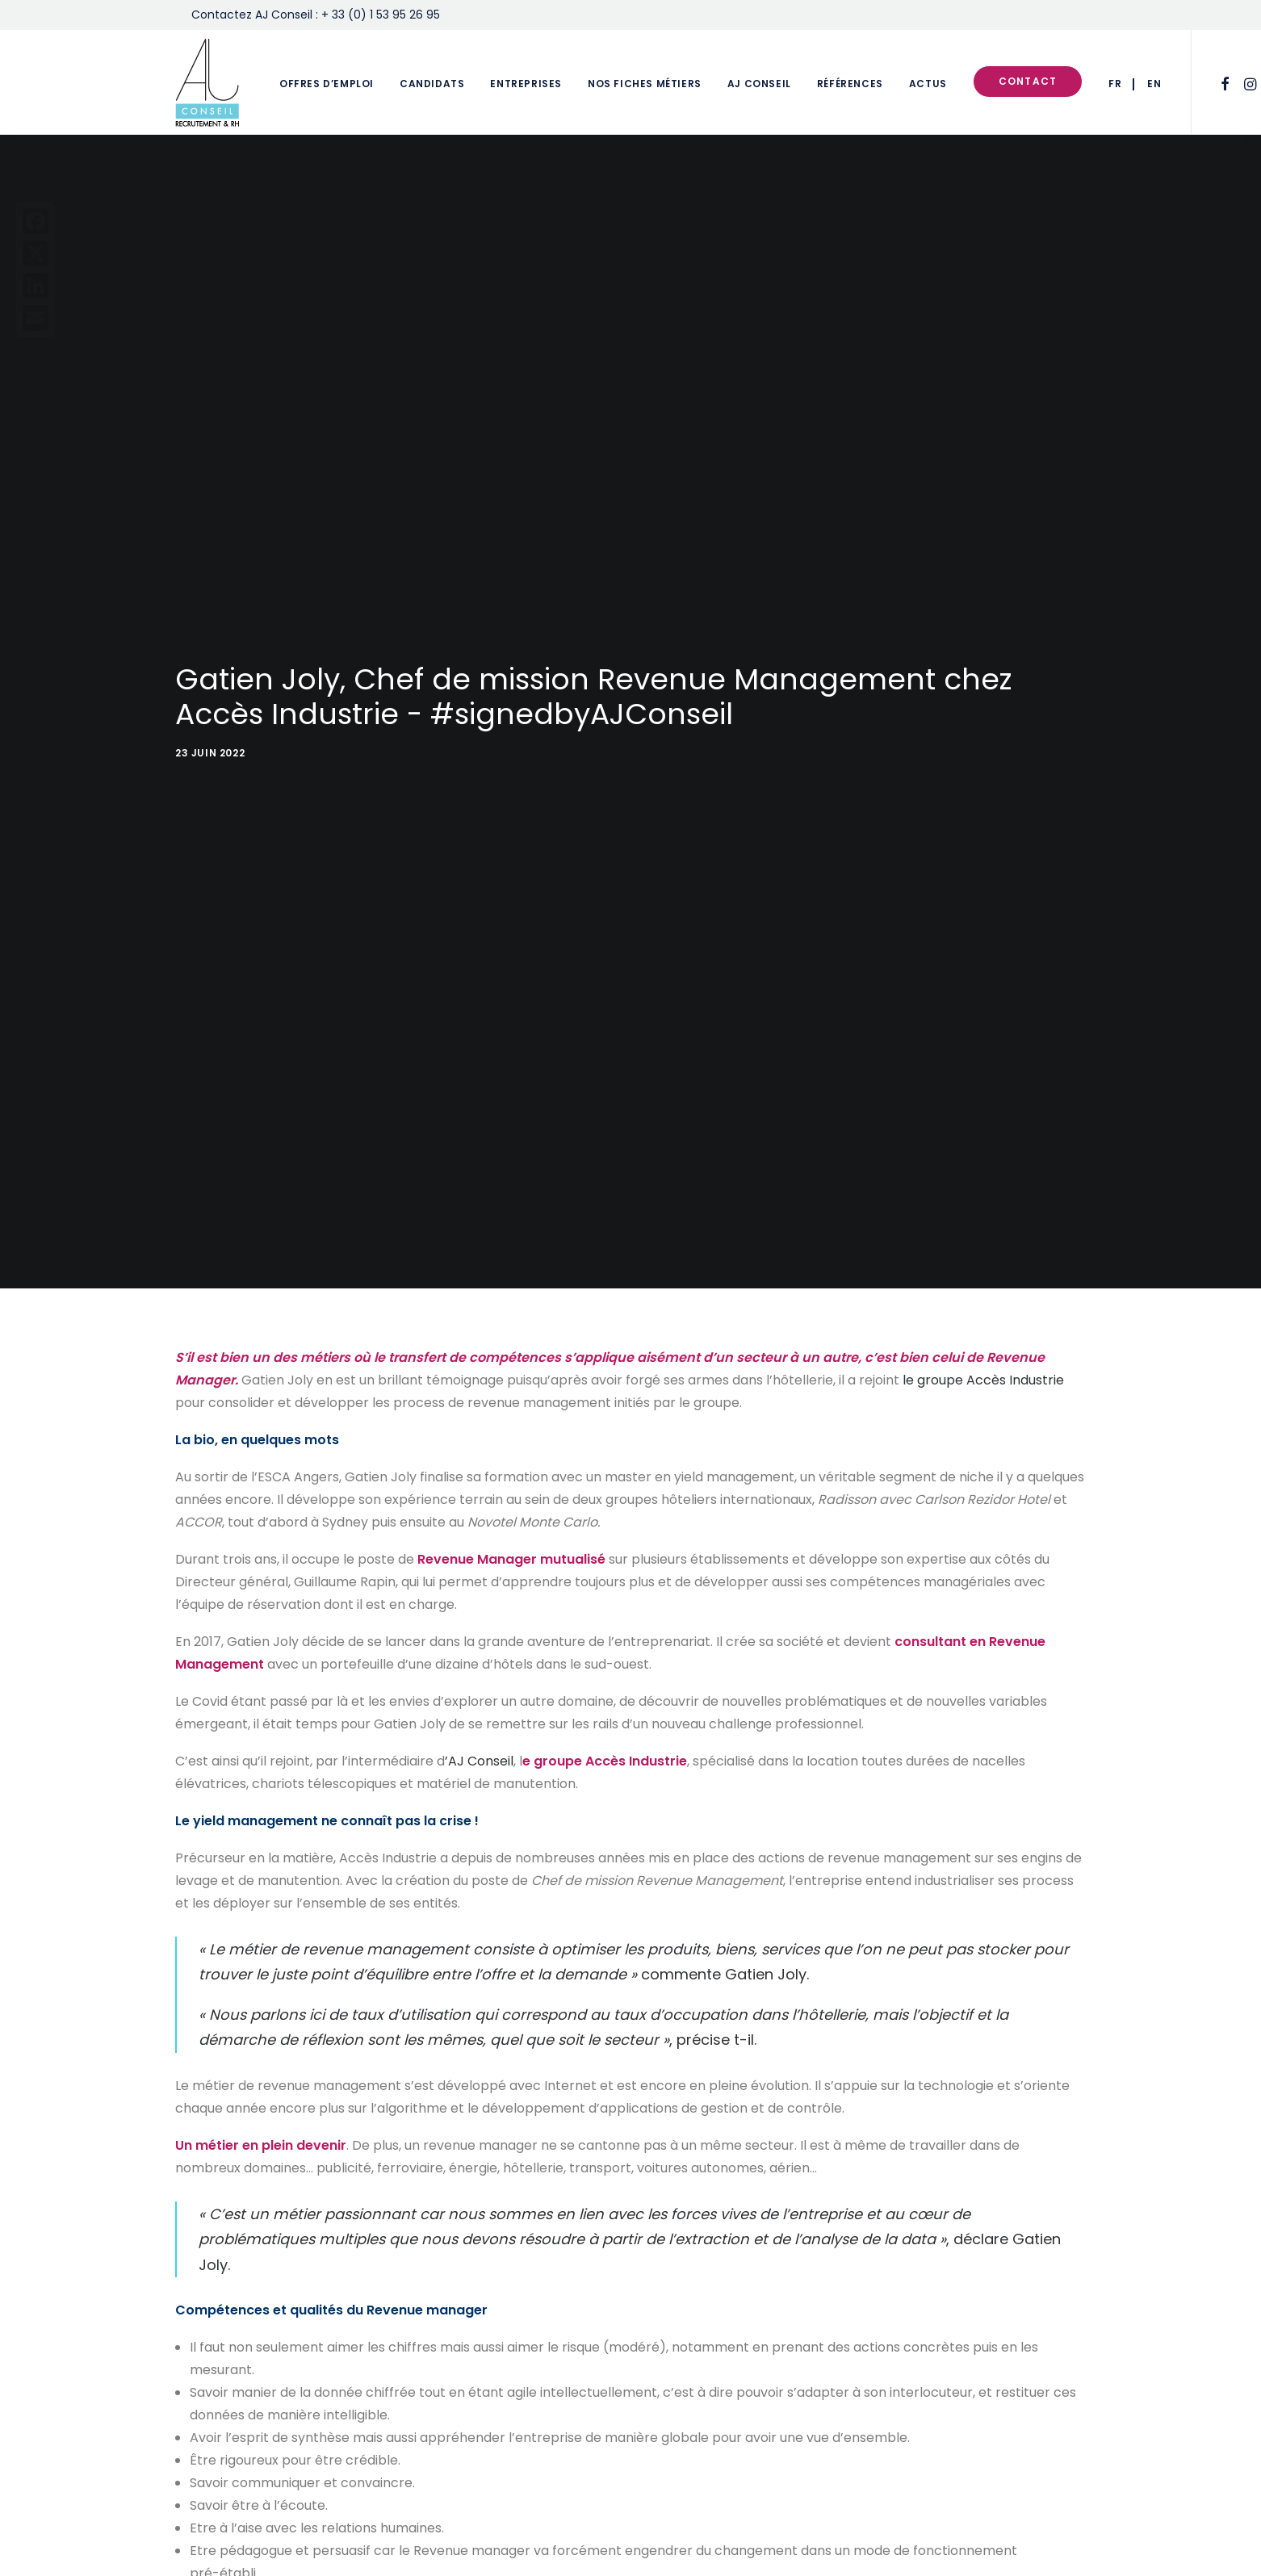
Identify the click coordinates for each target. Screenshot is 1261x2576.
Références (850, 83)
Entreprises (526, 83)
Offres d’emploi (326, 83)
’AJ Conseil (479, 1720)
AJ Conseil (759, 83)
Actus (928, 83)
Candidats (432, 83)
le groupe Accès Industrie (983, 1339)
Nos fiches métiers (645, 83)
